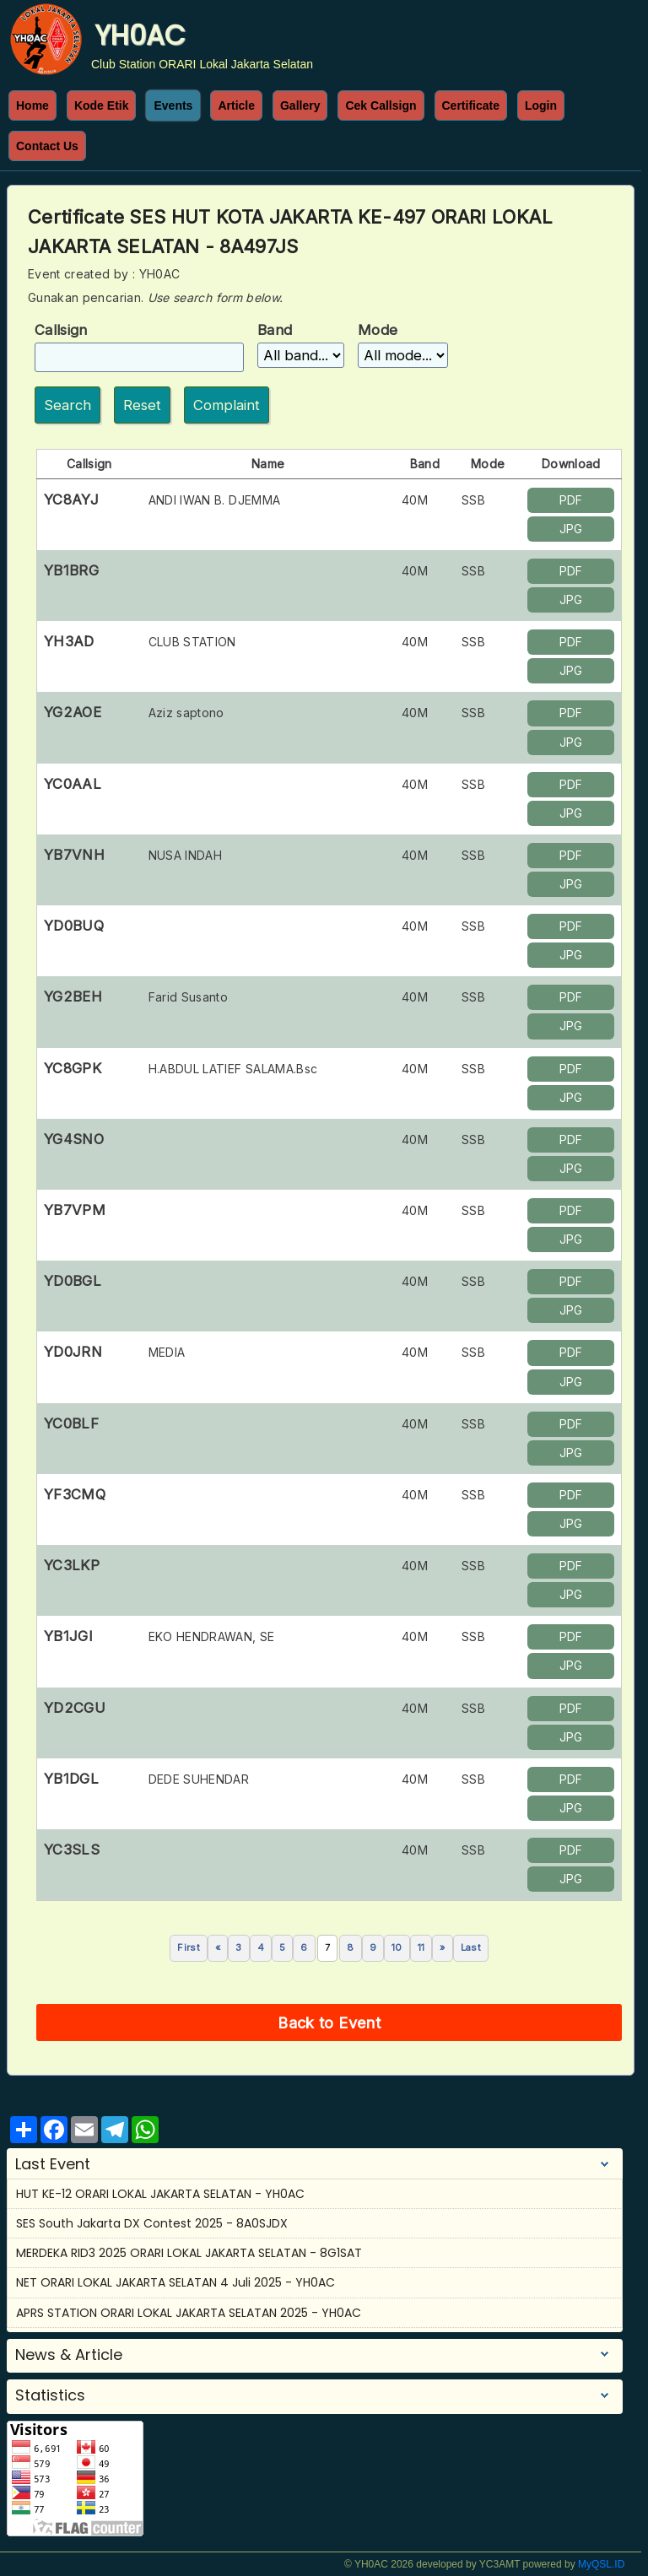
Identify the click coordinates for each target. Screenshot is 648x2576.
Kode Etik (101, 105)
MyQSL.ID (601, 2564)
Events (173, 105)
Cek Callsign (380, 105)
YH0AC (139, 35)
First (188, 1947)
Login (541, 105)
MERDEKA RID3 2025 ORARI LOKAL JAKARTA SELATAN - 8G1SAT (189, 2252)
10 (397, 1947)
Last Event (52, 2164)
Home (32, 105)
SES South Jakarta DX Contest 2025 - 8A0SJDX (152, 2223)
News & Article (68, 2355)
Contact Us (47, 146)
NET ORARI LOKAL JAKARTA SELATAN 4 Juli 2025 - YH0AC (175, 2282)
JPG (571, 528)
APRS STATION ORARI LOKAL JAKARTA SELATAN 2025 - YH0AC (188, 2312)
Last (471, 1947)
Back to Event (329, 2022)
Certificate (471, 105)
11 (421, 1947)
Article (236, 105)
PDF (571, 500)
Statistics (50, 2395)
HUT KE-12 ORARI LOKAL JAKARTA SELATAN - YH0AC (160, 2193)
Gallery (300, 105)
